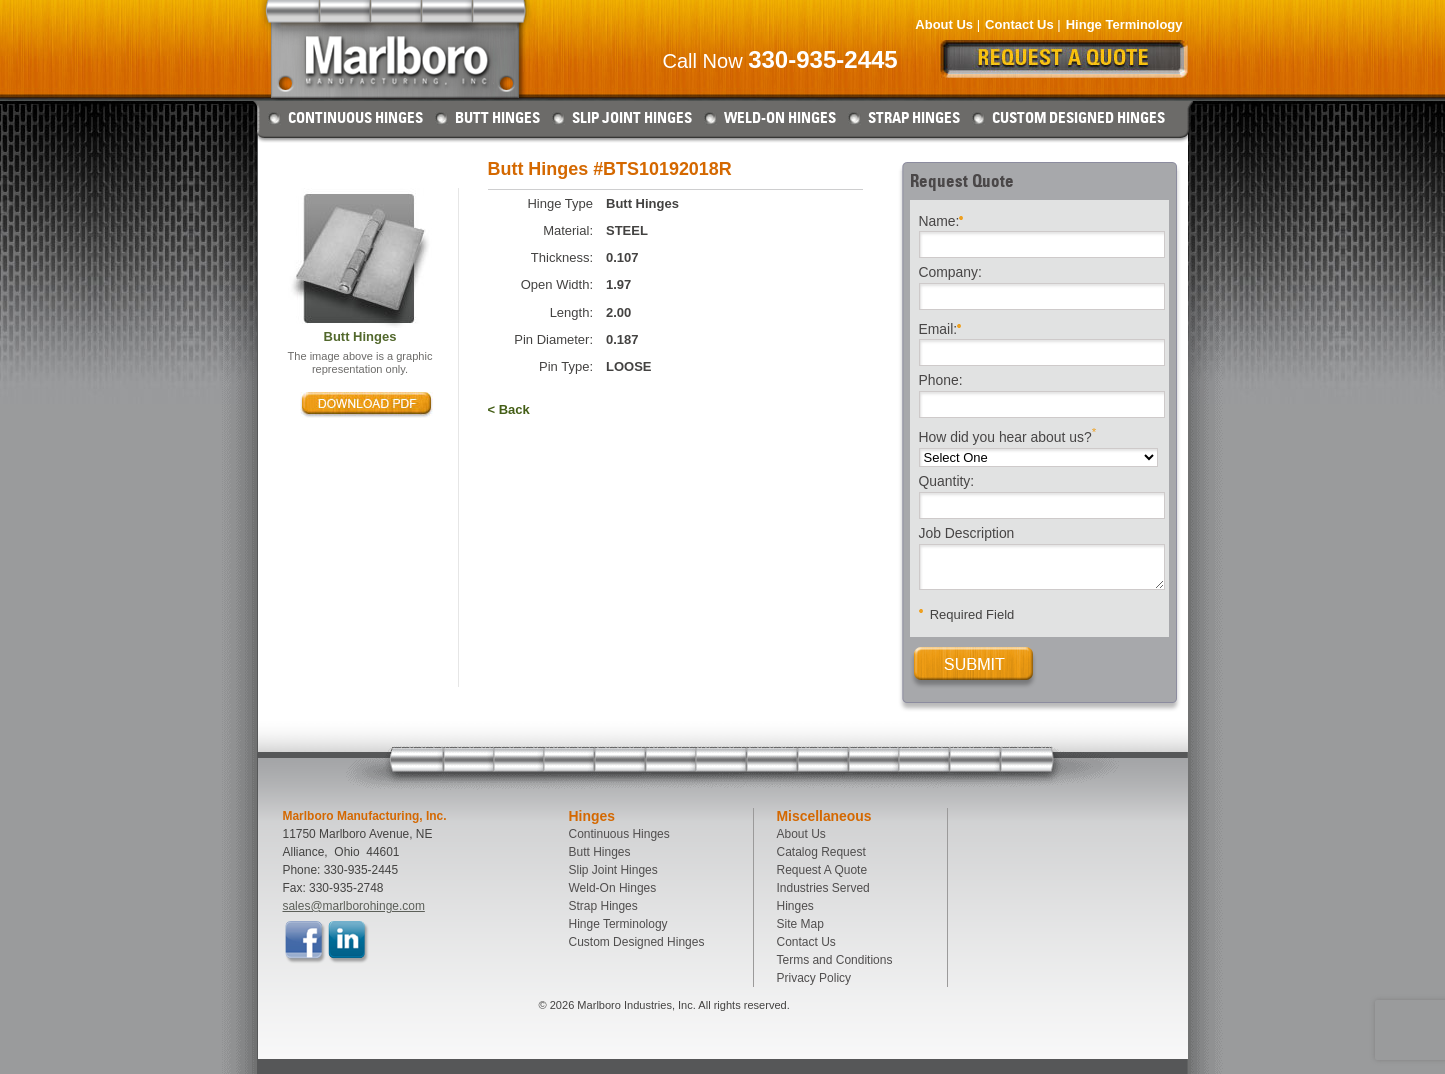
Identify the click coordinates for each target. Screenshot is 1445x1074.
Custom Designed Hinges (1078, 118)
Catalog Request (821, 852)
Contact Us (1019, 24)
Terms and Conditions (835, 960)
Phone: (941, 381)
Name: (941, 219)
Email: (940, 327)
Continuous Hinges (355, 118)
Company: (950, 273)
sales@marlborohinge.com (354, 906)
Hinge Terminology (1124, 24)
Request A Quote (822, 870)
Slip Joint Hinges (632, 118)
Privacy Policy (814, 978)
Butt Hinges (497, 118)
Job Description (967, 534)
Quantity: (947, 482)
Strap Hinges (914, 118)
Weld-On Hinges (780, 118)
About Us (944, 24)
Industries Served (823, 888)
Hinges (795, 906)
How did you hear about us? (1008, 435)
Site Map (800, 924)
